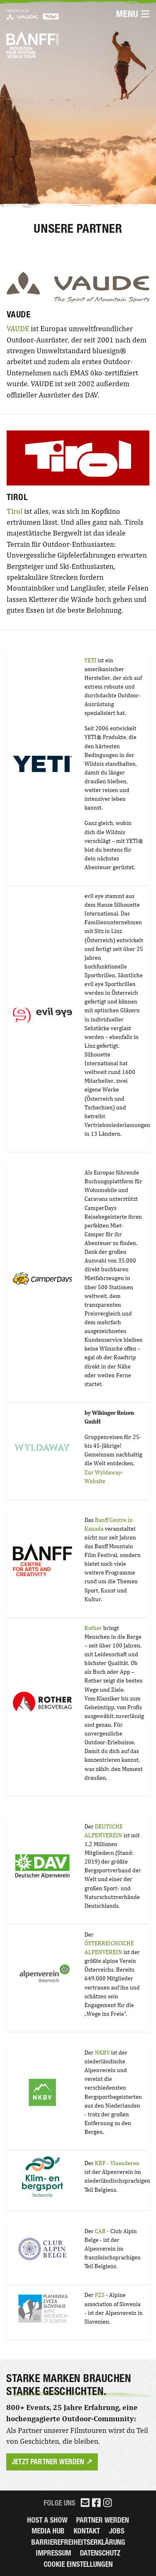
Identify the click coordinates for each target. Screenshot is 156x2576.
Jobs (116, 2530)
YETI (90, 660)
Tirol (14, 511)
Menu (133, 14)
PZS (99, 2295)
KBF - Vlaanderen (117, 2163)
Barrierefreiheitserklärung (78, 2542)
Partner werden (102, 2520)
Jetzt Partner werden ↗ (52, 2461)
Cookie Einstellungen (78, 2564)
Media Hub (48, 2530)
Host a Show (47, 2520)
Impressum (53, 2552)
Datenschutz (100, 2552)
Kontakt (87, 2530)
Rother (93, 1628)
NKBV (102, 2052)
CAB (100, 2231)
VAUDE (18, 329)
